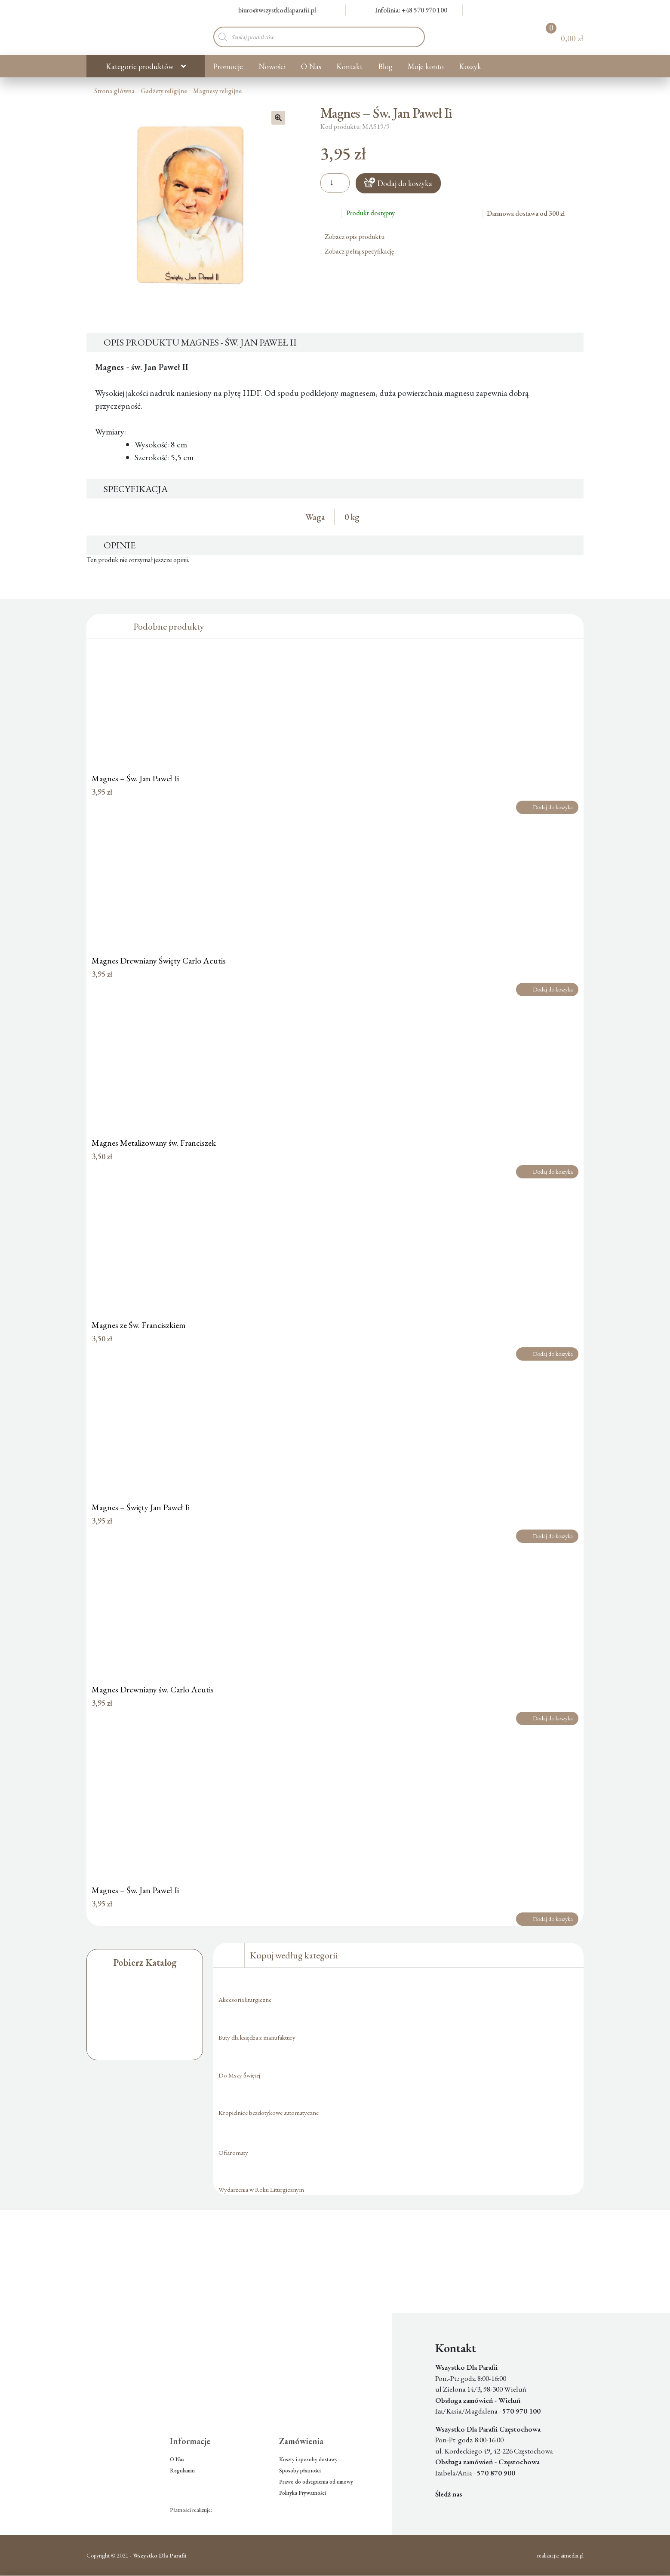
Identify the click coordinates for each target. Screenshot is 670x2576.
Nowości (272, 66)
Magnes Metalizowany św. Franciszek (154, 1142)
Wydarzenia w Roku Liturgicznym (261, 2189)
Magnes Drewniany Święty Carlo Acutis (159, 960)
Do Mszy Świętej (239, 2075)
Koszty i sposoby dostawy (308, 2459)
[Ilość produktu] (335, 183)
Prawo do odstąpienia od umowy (316, 2481)
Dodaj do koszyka (404, 183)
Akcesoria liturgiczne (244, 1999)
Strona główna (114, 90)
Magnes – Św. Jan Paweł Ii (135, 778)
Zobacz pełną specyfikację (362, 251)
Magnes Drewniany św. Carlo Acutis (153, 1689)
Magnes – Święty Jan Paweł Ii (141, 1507)
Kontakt (349, 66)
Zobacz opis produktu (358, 236)
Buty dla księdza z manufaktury (256, 2037)
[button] (278, 118)
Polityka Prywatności (302, 2492)
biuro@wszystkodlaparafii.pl (272, 10)
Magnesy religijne (217, 90)
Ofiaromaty (233, 2152)
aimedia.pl (572, 2555)
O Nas (311, 66)
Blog (385, 66)
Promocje (228, 66)
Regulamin (182, 2470)
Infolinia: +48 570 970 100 (406, 10)
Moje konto (426, 66)
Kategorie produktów (139, 66)
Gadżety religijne (164, 90)
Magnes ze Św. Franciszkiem (138, 1325)
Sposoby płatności (300, 2470)
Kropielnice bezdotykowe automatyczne (268, 2112)
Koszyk (470, 66)
